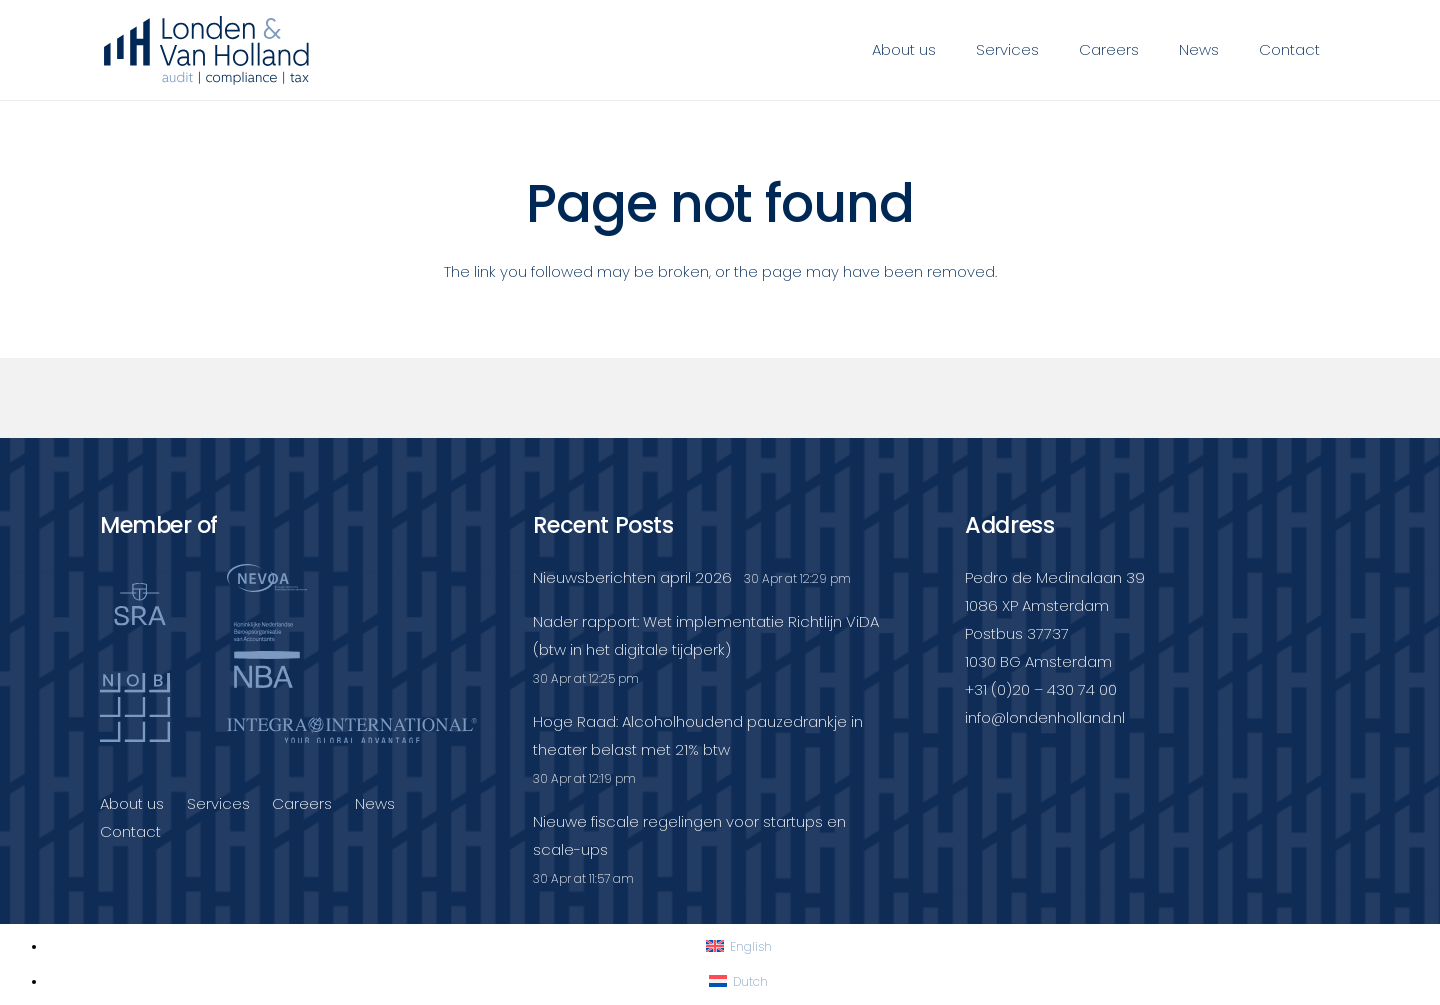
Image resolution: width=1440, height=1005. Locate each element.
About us (132, 803)
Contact (130, 831)
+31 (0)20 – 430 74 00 (1041, 689)
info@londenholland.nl (1045, 717)
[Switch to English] (739, 946)
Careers (302, 803)
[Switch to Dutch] (738, 981)
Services (218, 803)
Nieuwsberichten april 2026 (632, 577)
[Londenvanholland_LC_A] (206, 50)
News (375, 803)
